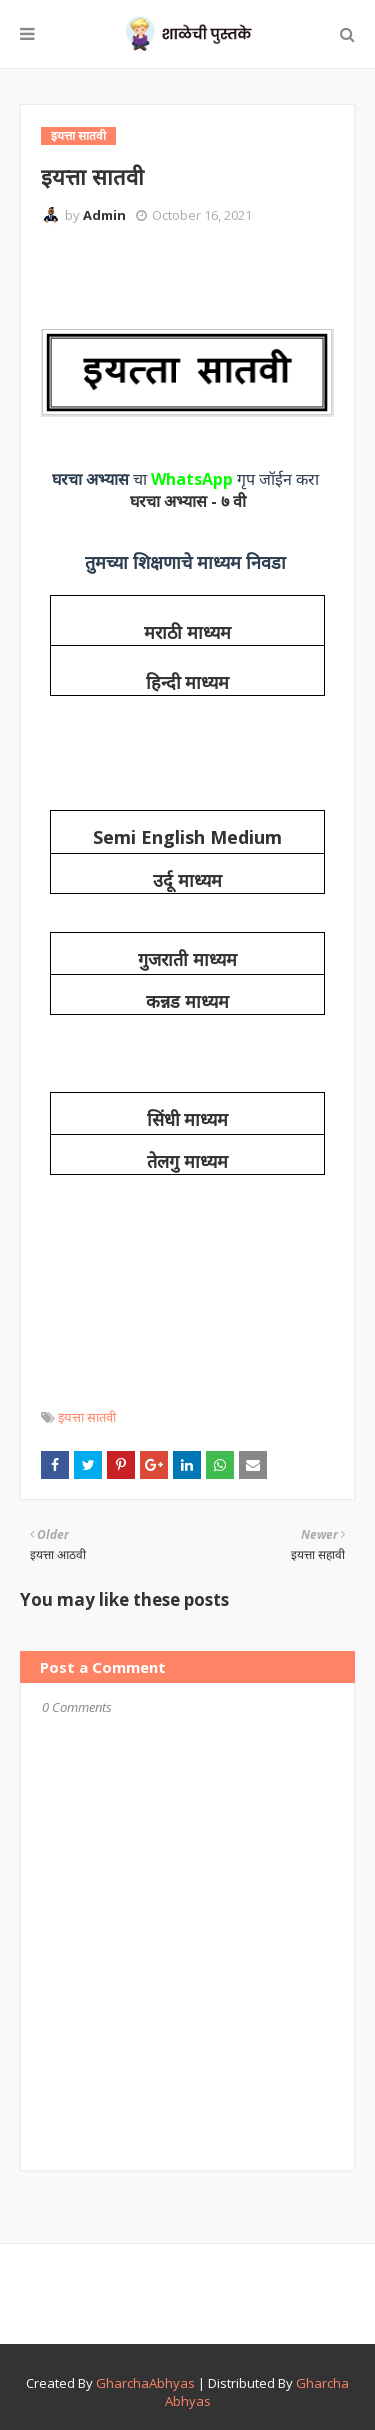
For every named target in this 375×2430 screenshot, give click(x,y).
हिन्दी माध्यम (188, 683)
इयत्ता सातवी (87, 1417)
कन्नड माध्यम (187, 1002)
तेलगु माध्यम (187, 1162)
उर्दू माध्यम (187, 881)
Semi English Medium (187, 837)
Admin (104, 215)
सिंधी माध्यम (188, 1120)
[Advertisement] (208, 275)
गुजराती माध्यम (187, 960)
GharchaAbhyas (145, 2383)
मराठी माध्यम (187, 633)
